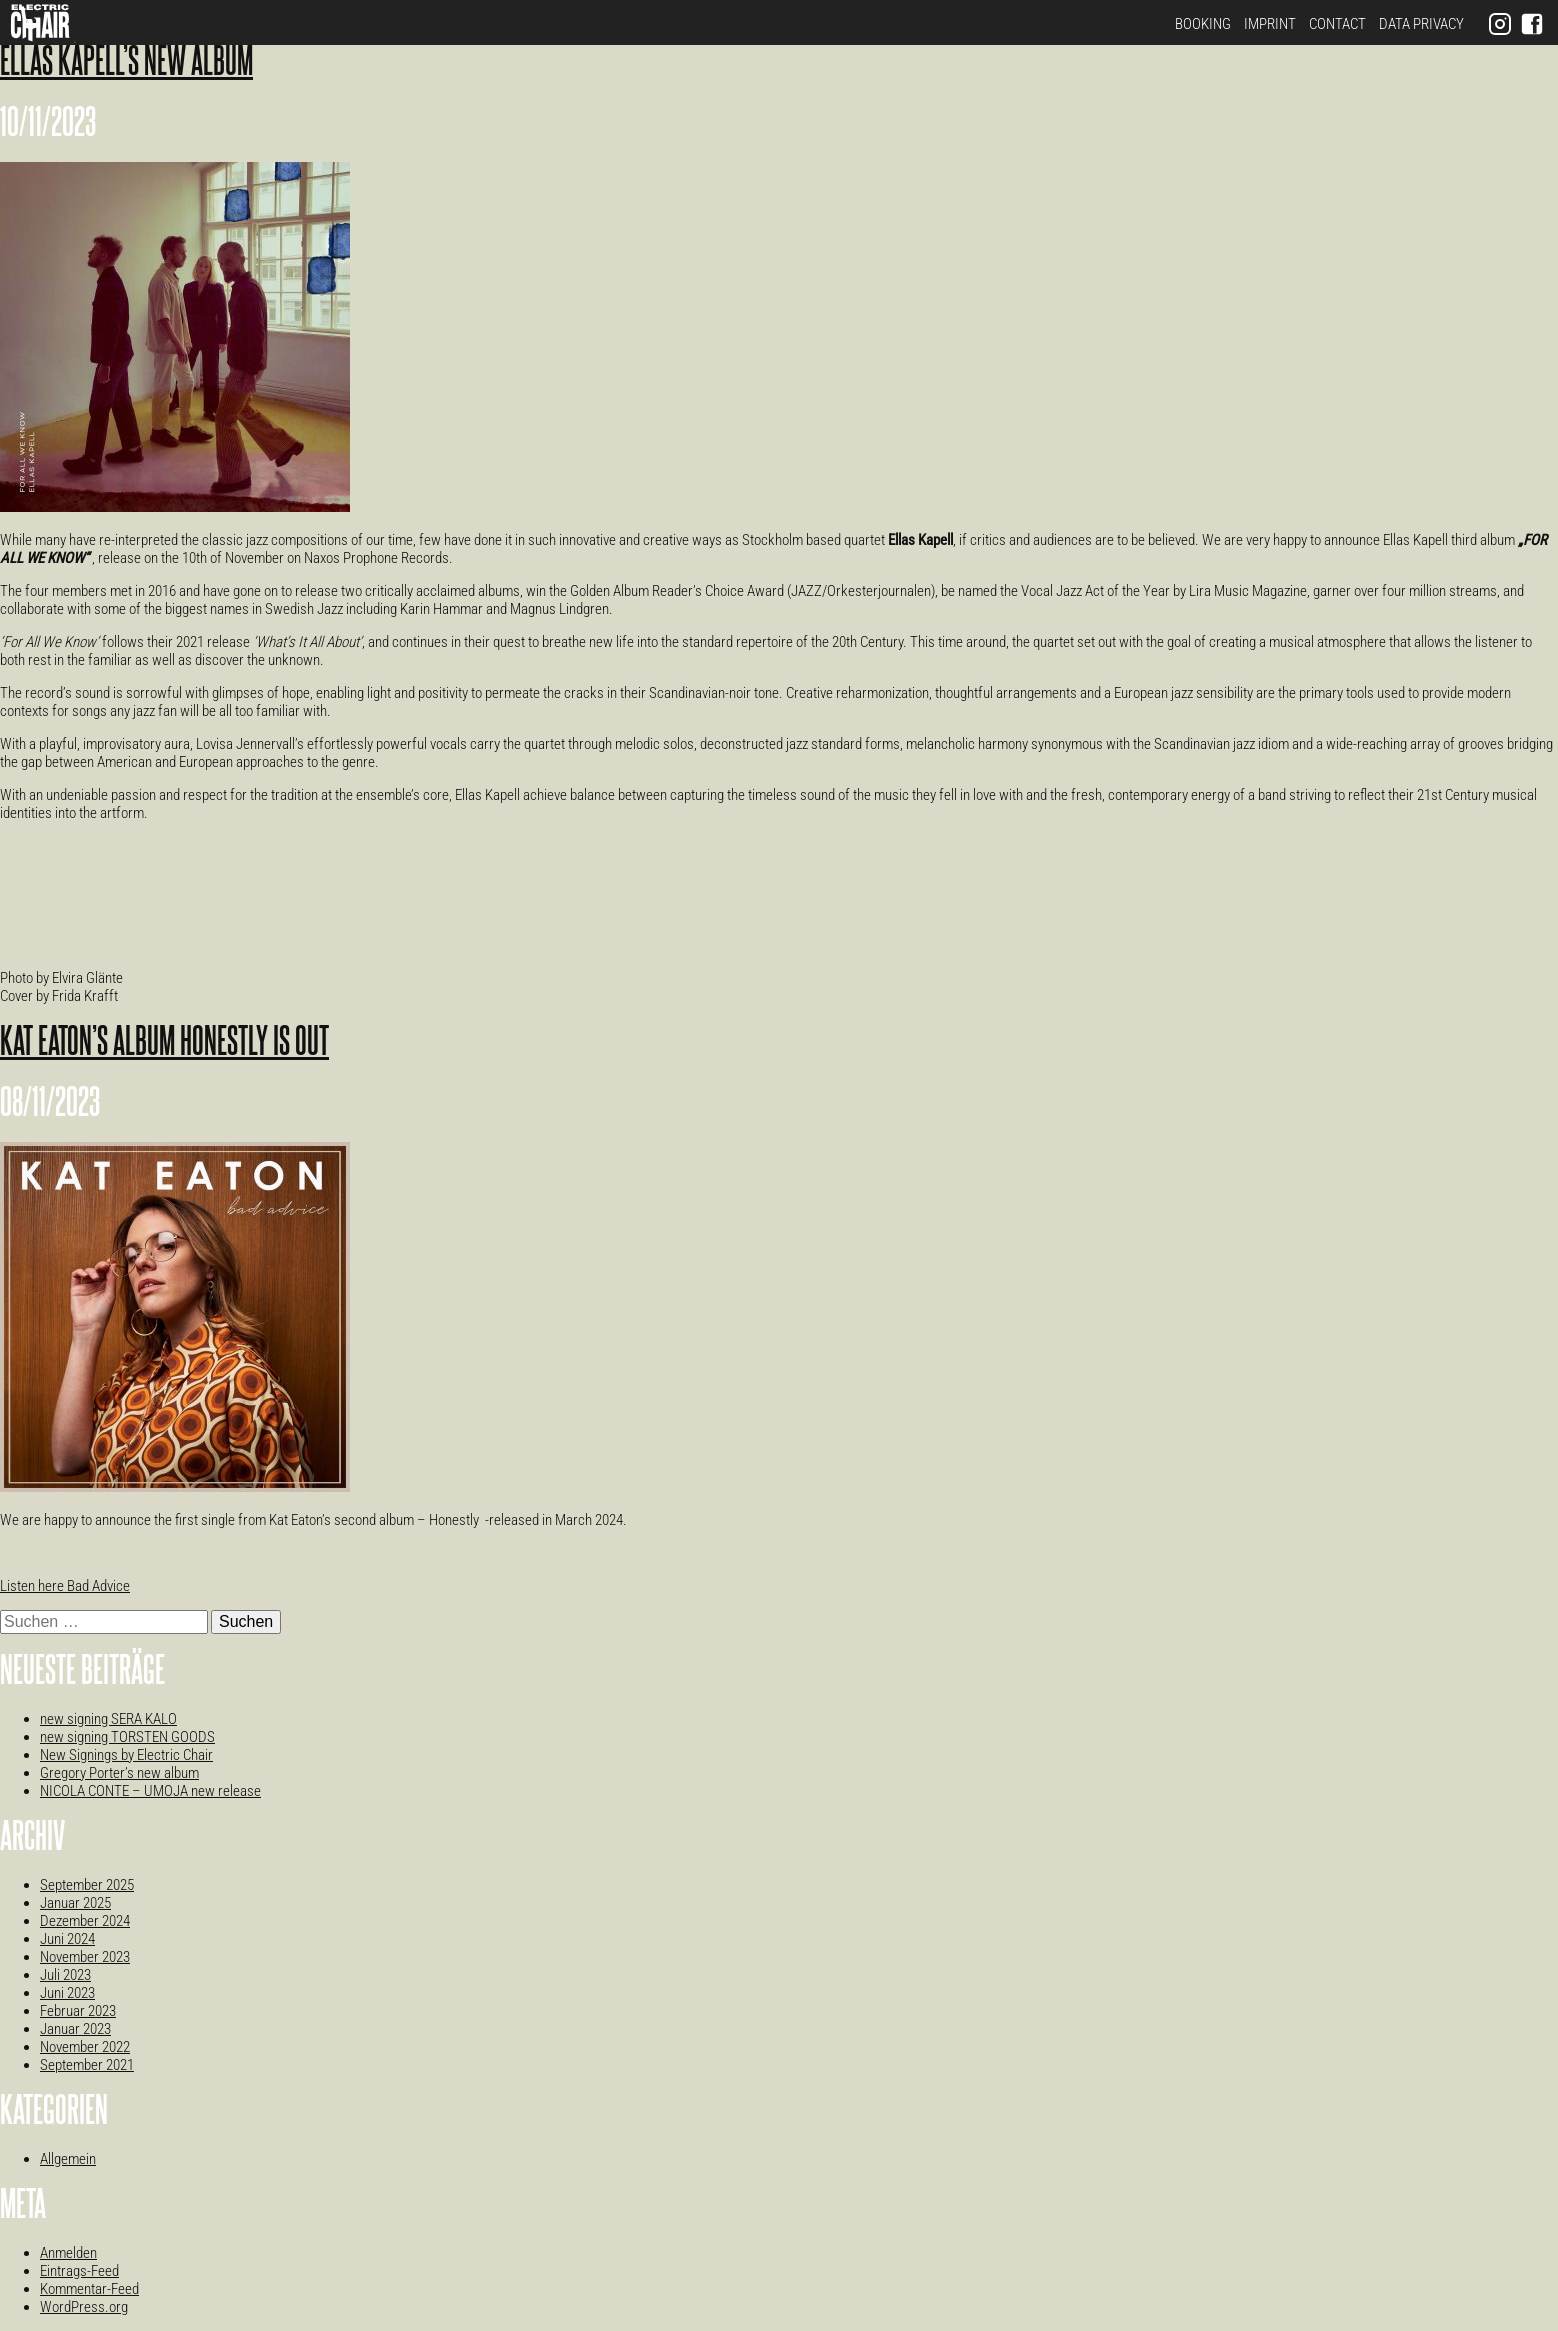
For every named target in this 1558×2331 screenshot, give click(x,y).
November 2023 (85, 1957)
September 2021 (87, 2065)
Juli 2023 (65, 1975)
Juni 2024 (67, 1939)
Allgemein (68, 2159)
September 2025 (87, 1885)
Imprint (1270, 24)
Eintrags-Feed (79, 2271)
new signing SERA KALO (108, 1719)
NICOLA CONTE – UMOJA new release (150, 1791)
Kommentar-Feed (89, 2289)
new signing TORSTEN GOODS (127, 1737)
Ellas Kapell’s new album (126, 63)
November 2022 (85, 2047)
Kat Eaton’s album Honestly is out (164, 1043)
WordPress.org (84, 2307)
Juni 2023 (67, 1993)
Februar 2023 (78, 2011)
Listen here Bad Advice (65, 1586)
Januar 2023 (75, 2029)
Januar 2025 (75, 1903)
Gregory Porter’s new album (119, 1773)
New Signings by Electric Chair (126, 1755)
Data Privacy (1421, 24)
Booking (1203, 24)
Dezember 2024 (85, 1921)
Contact (1337, 24)
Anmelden (68, 2253)
